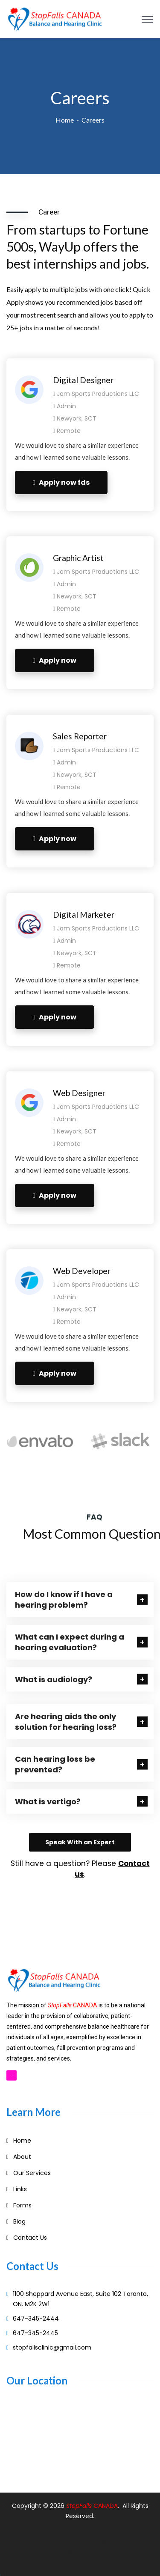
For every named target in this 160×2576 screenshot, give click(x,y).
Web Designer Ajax (69, 2542)
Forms (22, 2205)
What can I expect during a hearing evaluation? (69, 1642)
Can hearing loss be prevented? (55, 1764)
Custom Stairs (102, 2552)
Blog (19, 2221)
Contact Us (30, 2237)
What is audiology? (53, 1679)
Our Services (32, 2173)
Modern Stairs (56, 2552)
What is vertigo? (48, 1801)
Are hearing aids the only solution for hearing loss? (65, 1721)
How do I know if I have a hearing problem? (64, 1599)
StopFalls (79, 2506)
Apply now (54, 660)
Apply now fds (61, 482)
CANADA (105, 2506)
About (22, 2156)
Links (20, 2189)
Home (64, 120)
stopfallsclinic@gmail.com (52, 2347)
